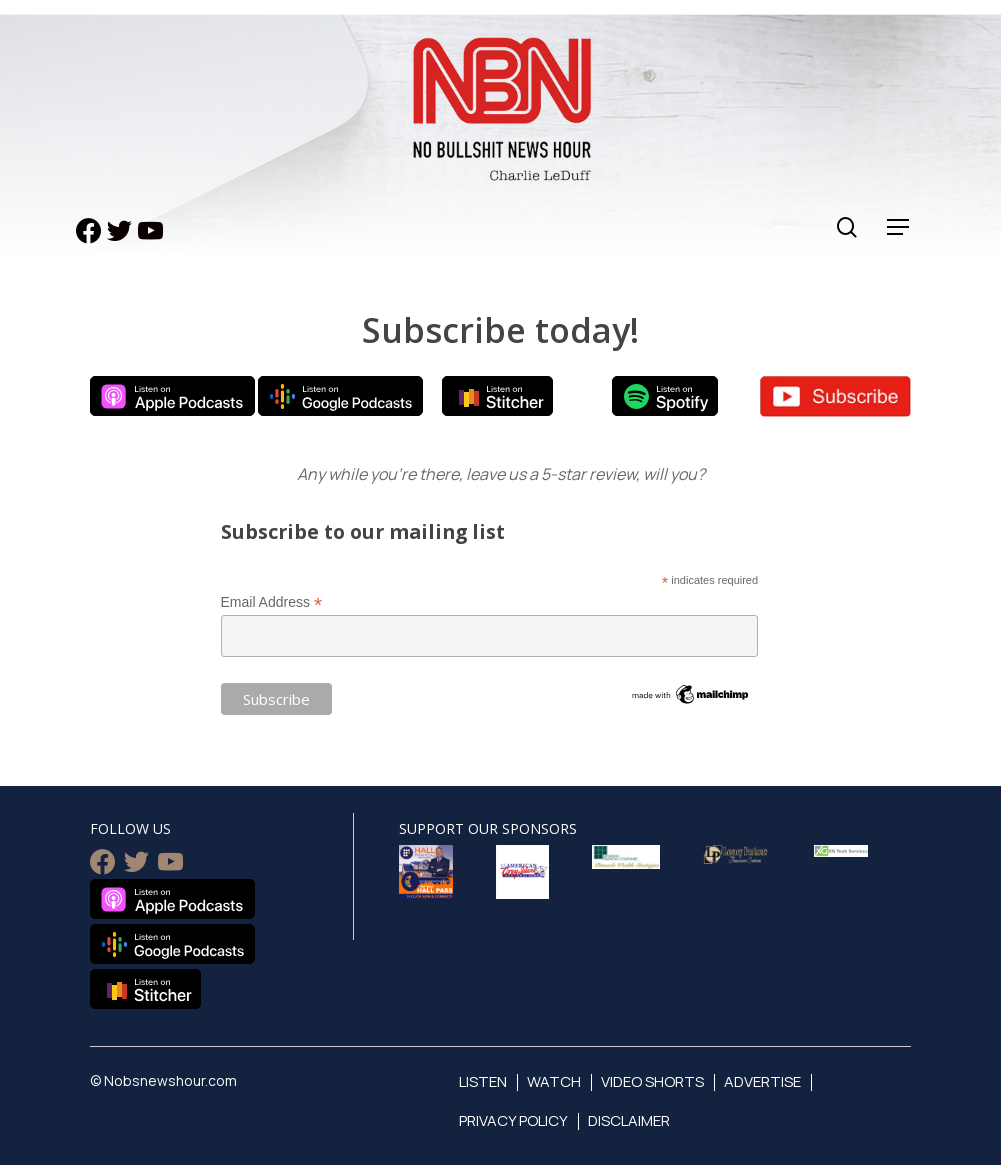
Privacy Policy (513, 1120)
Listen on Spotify (665, 396)
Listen (483, 1081)
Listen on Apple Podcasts (172, 396)
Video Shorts (652, 1081)
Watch (554, 1081)
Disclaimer (629, 1120)
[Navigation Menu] (899, 227)
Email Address (272, 602)
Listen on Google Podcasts (340, 396)
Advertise (762, 1081)
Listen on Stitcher (497, 396)
